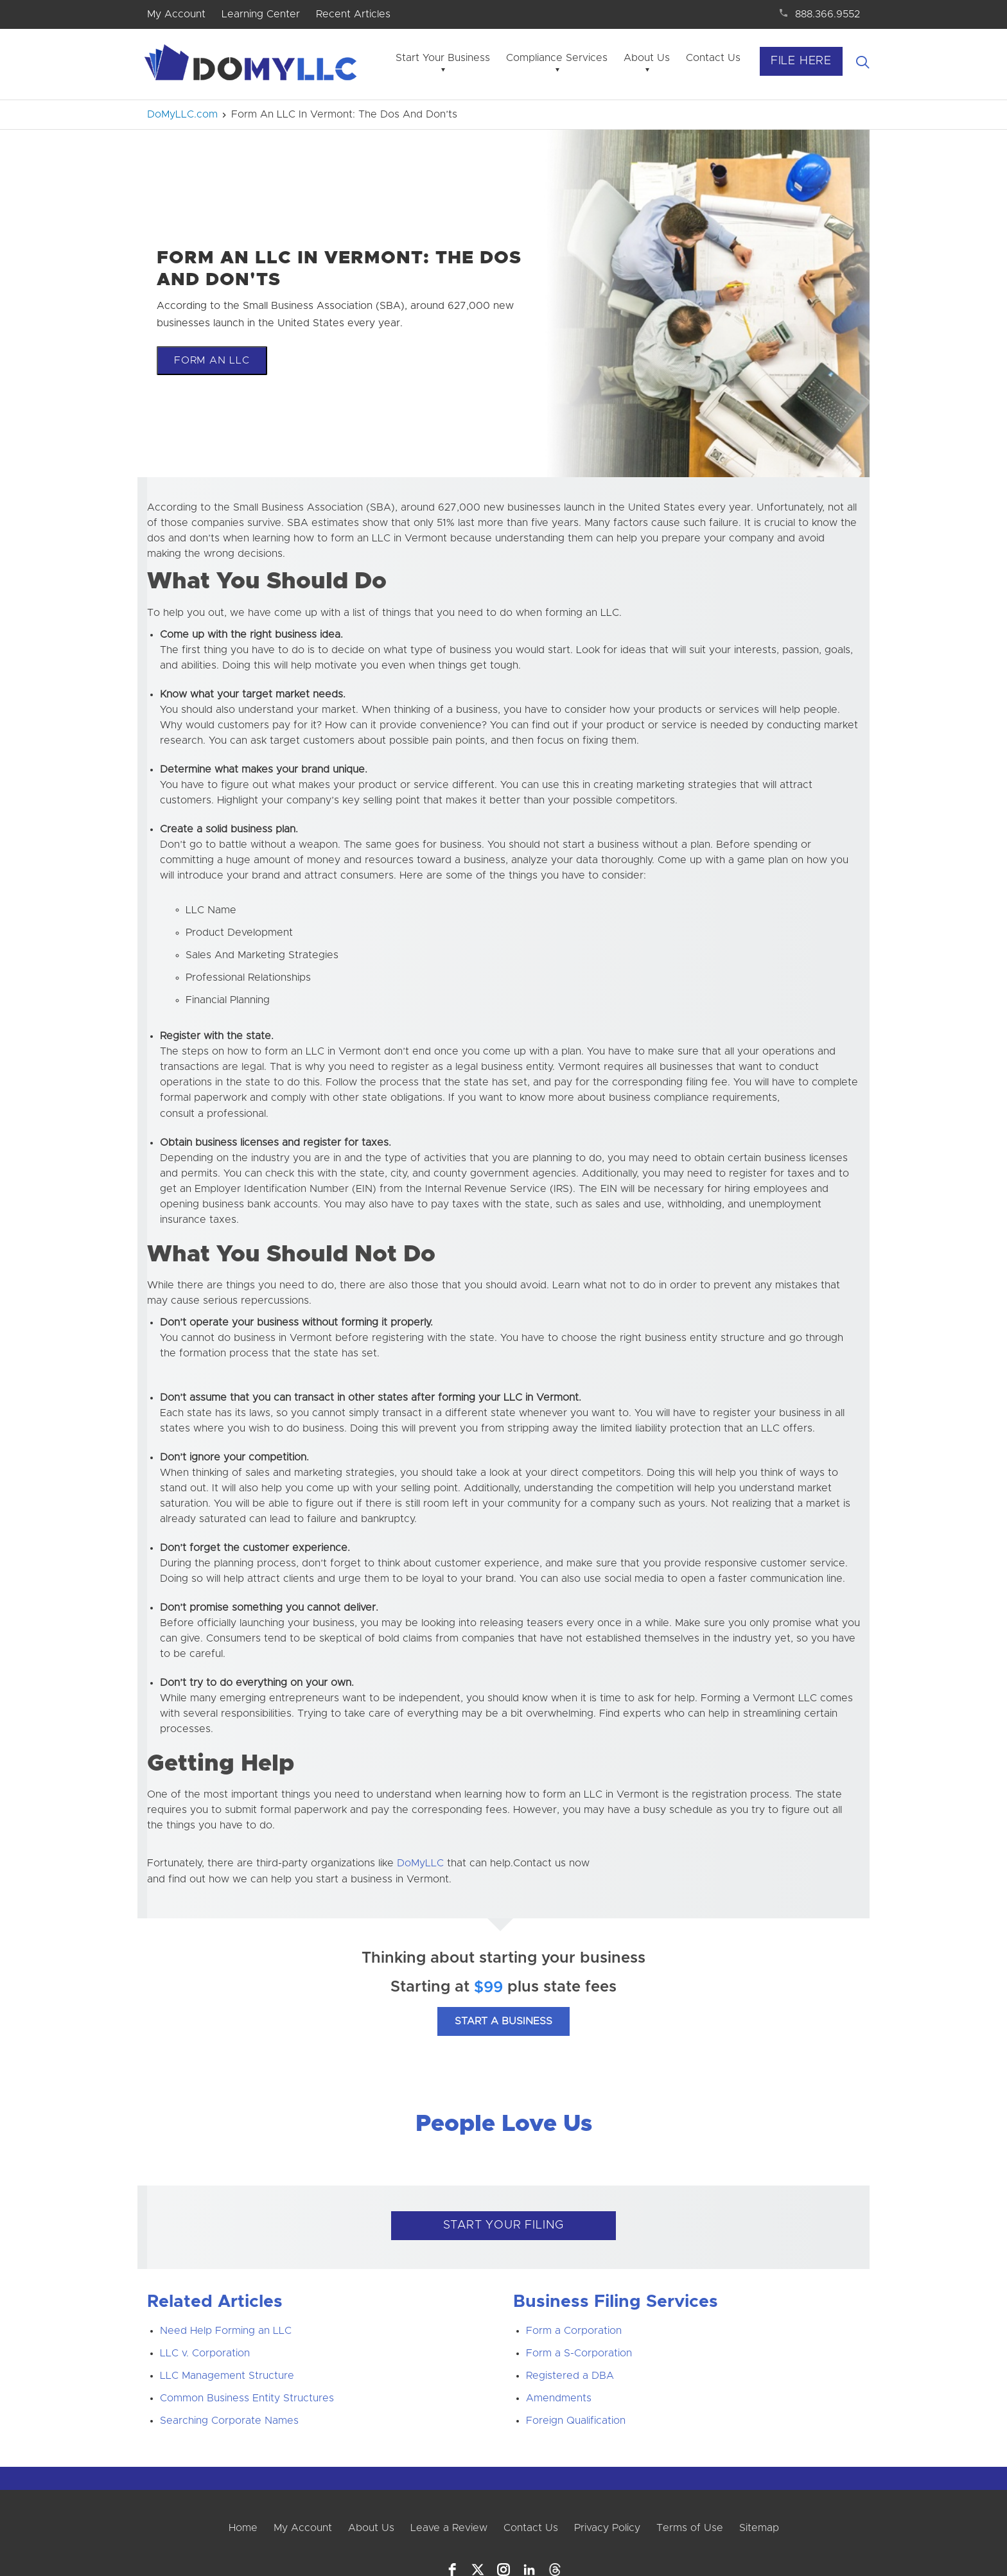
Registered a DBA (570, 2375)
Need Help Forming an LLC (226, 2331)
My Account (176, 14)
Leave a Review (448, 2528)
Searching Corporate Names (229, 2420)
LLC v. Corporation (205, 2353)
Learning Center (261, 14)
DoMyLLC (420, 1863)
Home (243, 2528)
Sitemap (759, 2528)
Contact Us (713, 58)
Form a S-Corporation (579, 2353)
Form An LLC (212, 360)
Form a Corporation (574, 2331)
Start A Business (503, 2021)
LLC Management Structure (227, 2375)
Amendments (558, 2398)
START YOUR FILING (504, 2225)
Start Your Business (443, 58)
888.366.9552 (827, 14)
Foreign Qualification (576, 2420)
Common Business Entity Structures (247, 2398)
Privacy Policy (607, 2528)
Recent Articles (353, 14)
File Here (801, 61)
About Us (647, 58)
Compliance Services (557, 58)
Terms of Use (689, 2528)
